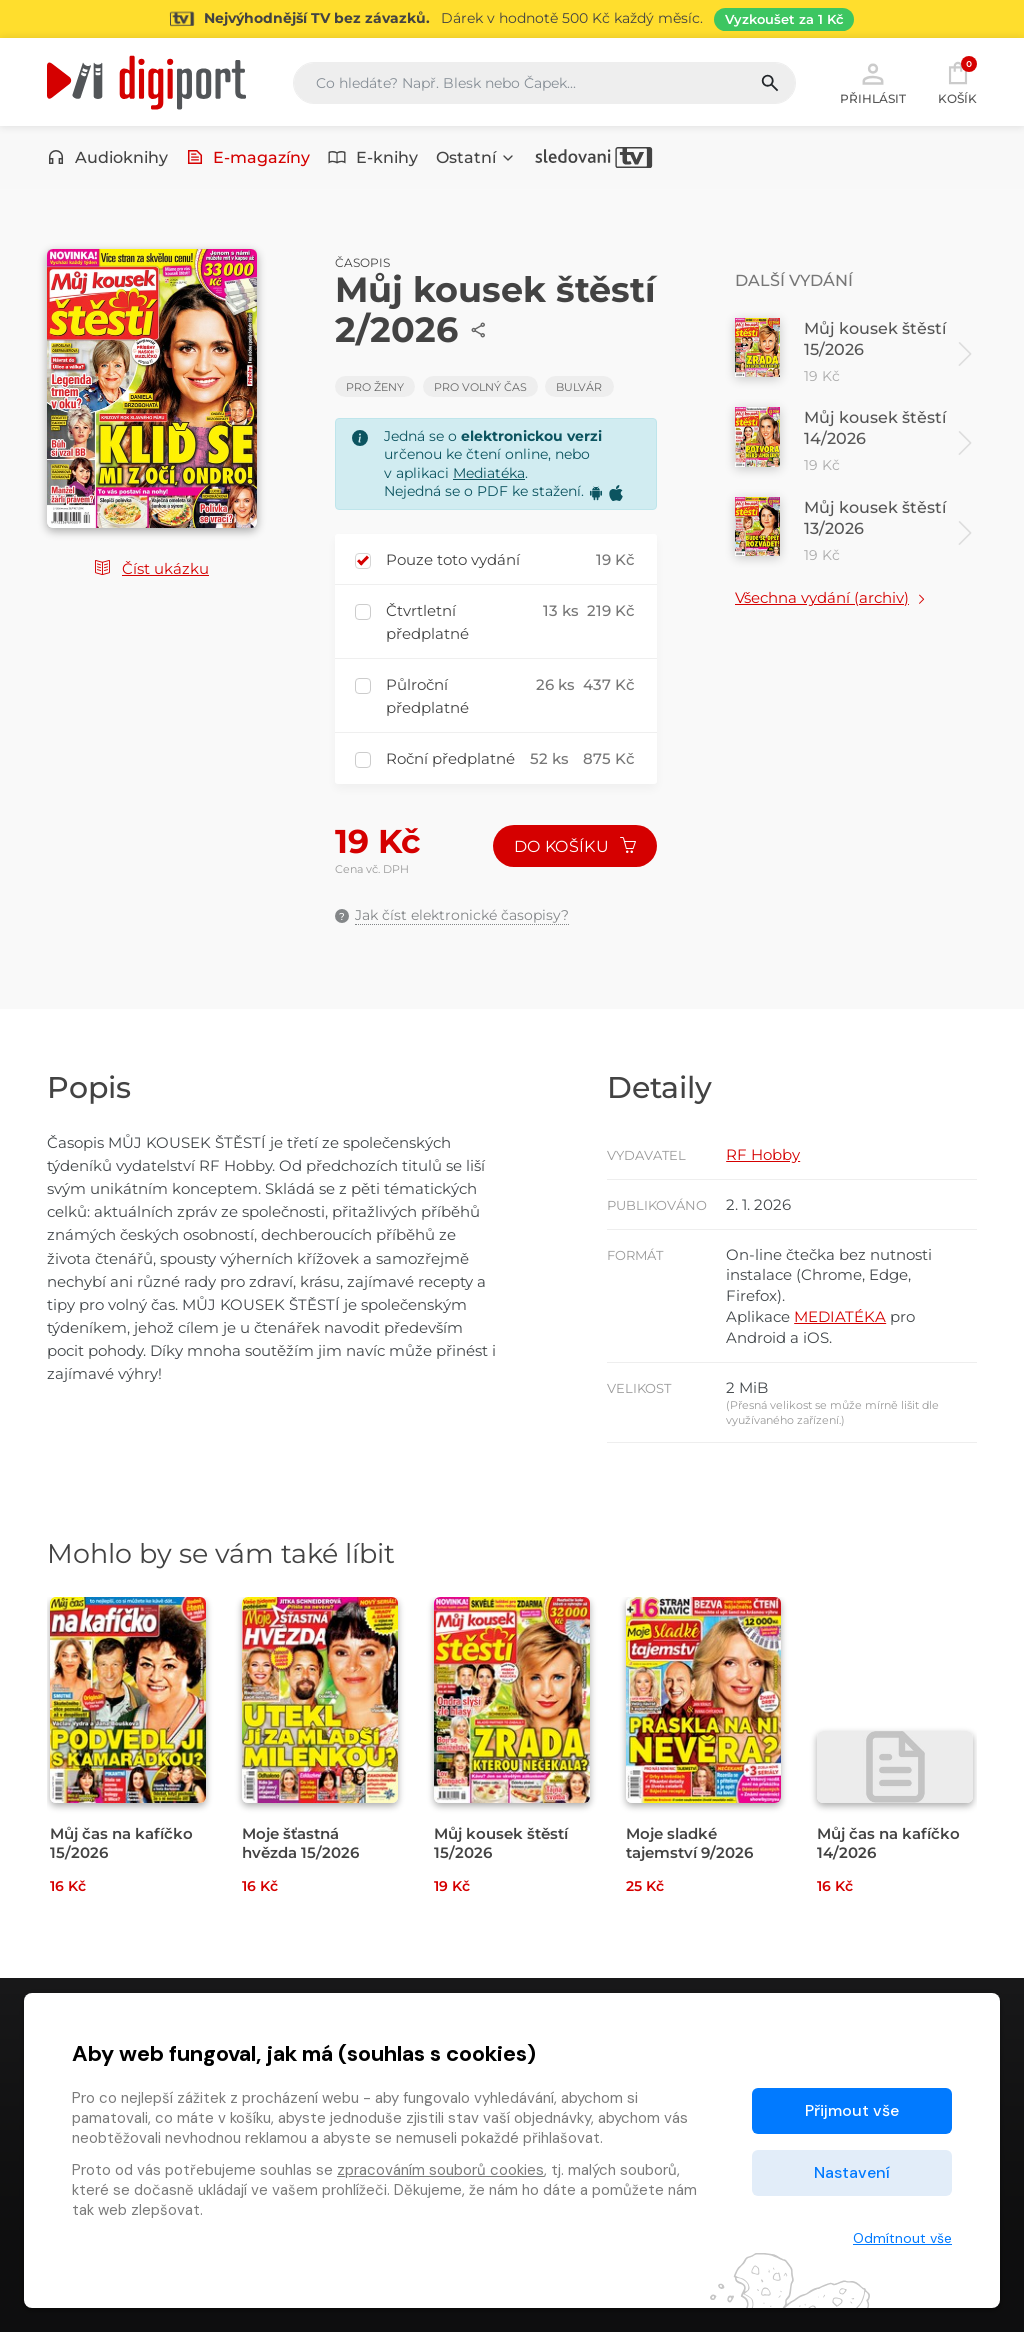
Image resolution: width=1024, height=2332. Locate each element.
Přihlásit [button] (873, 82)
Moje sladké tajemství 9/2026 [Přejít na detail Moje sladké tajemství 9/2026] (689, 1843)
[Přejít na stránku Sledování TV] (512, 19)
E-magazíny (248, 157)
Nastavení (852, 2172)
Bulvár (579, 387)
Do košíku (575, 846)
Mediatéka (489, 473)
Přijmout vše (852, 2110)
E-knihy (373, 157)
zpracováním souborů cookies (440, 2170)
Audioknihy (107, 157)
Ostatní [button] (476, 157)
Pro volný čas (480, 387)
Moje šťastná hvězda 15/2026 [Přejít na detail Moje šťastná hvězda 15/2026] (300, 1843)
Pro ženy (375, 387)
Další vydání (794, 280)
